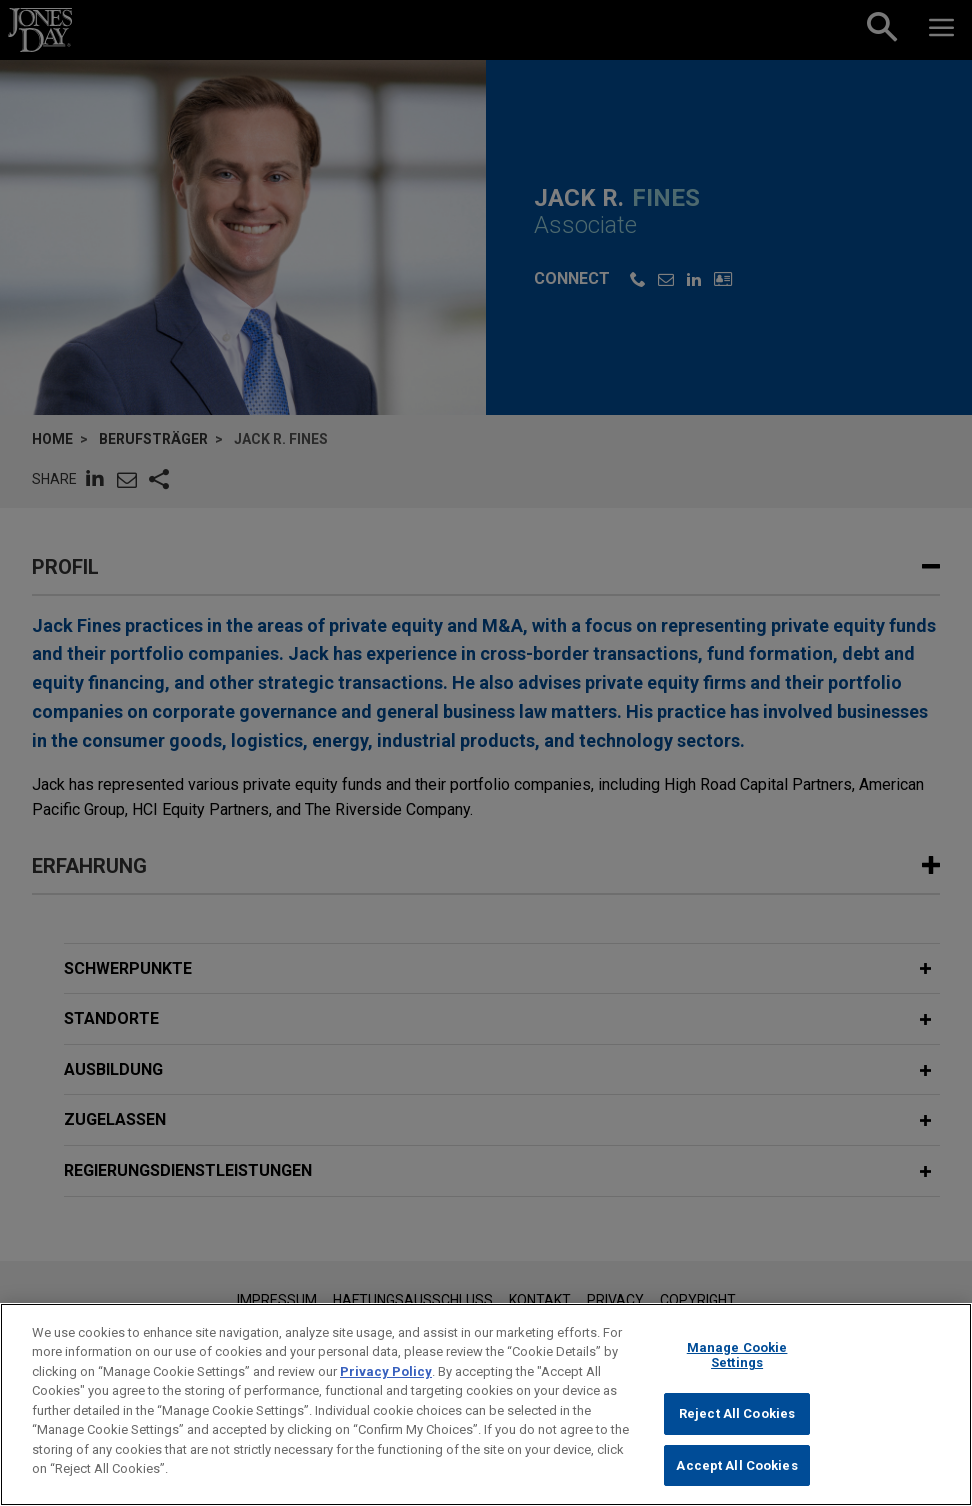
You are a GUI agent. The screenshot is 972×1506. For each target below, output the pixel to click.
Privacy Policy (386, 1382)
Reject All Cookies (737, 1424)
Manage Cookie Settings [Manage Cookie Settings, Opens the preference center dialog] (737, 1366)
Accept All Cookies (736, 1476)
